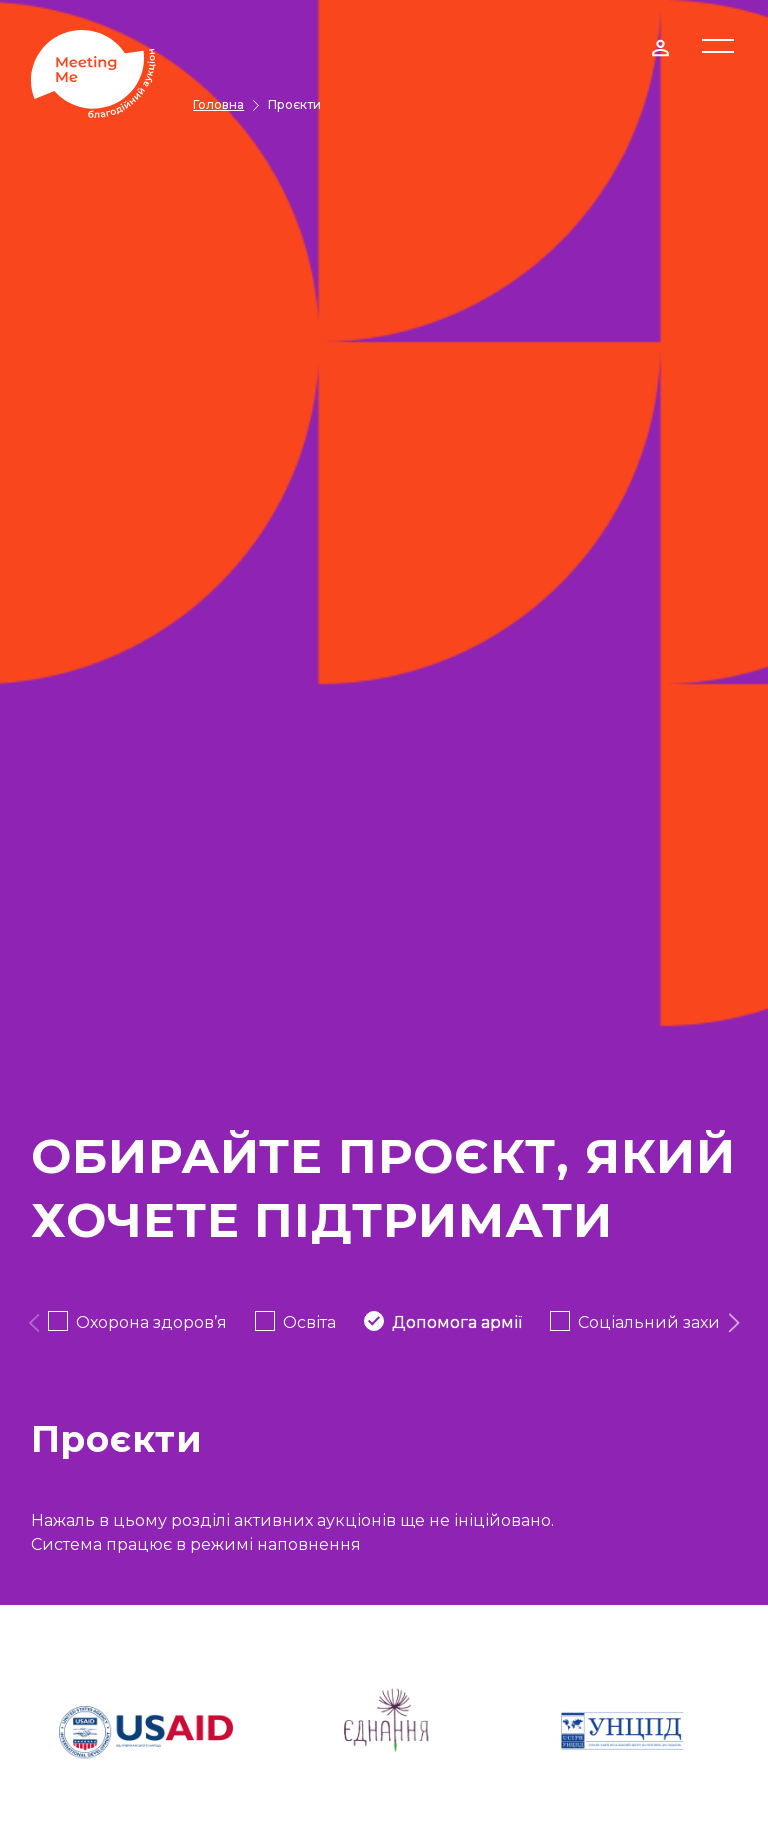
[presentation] (33, 1323)
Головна (218, 104)
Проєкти (294, 104)
